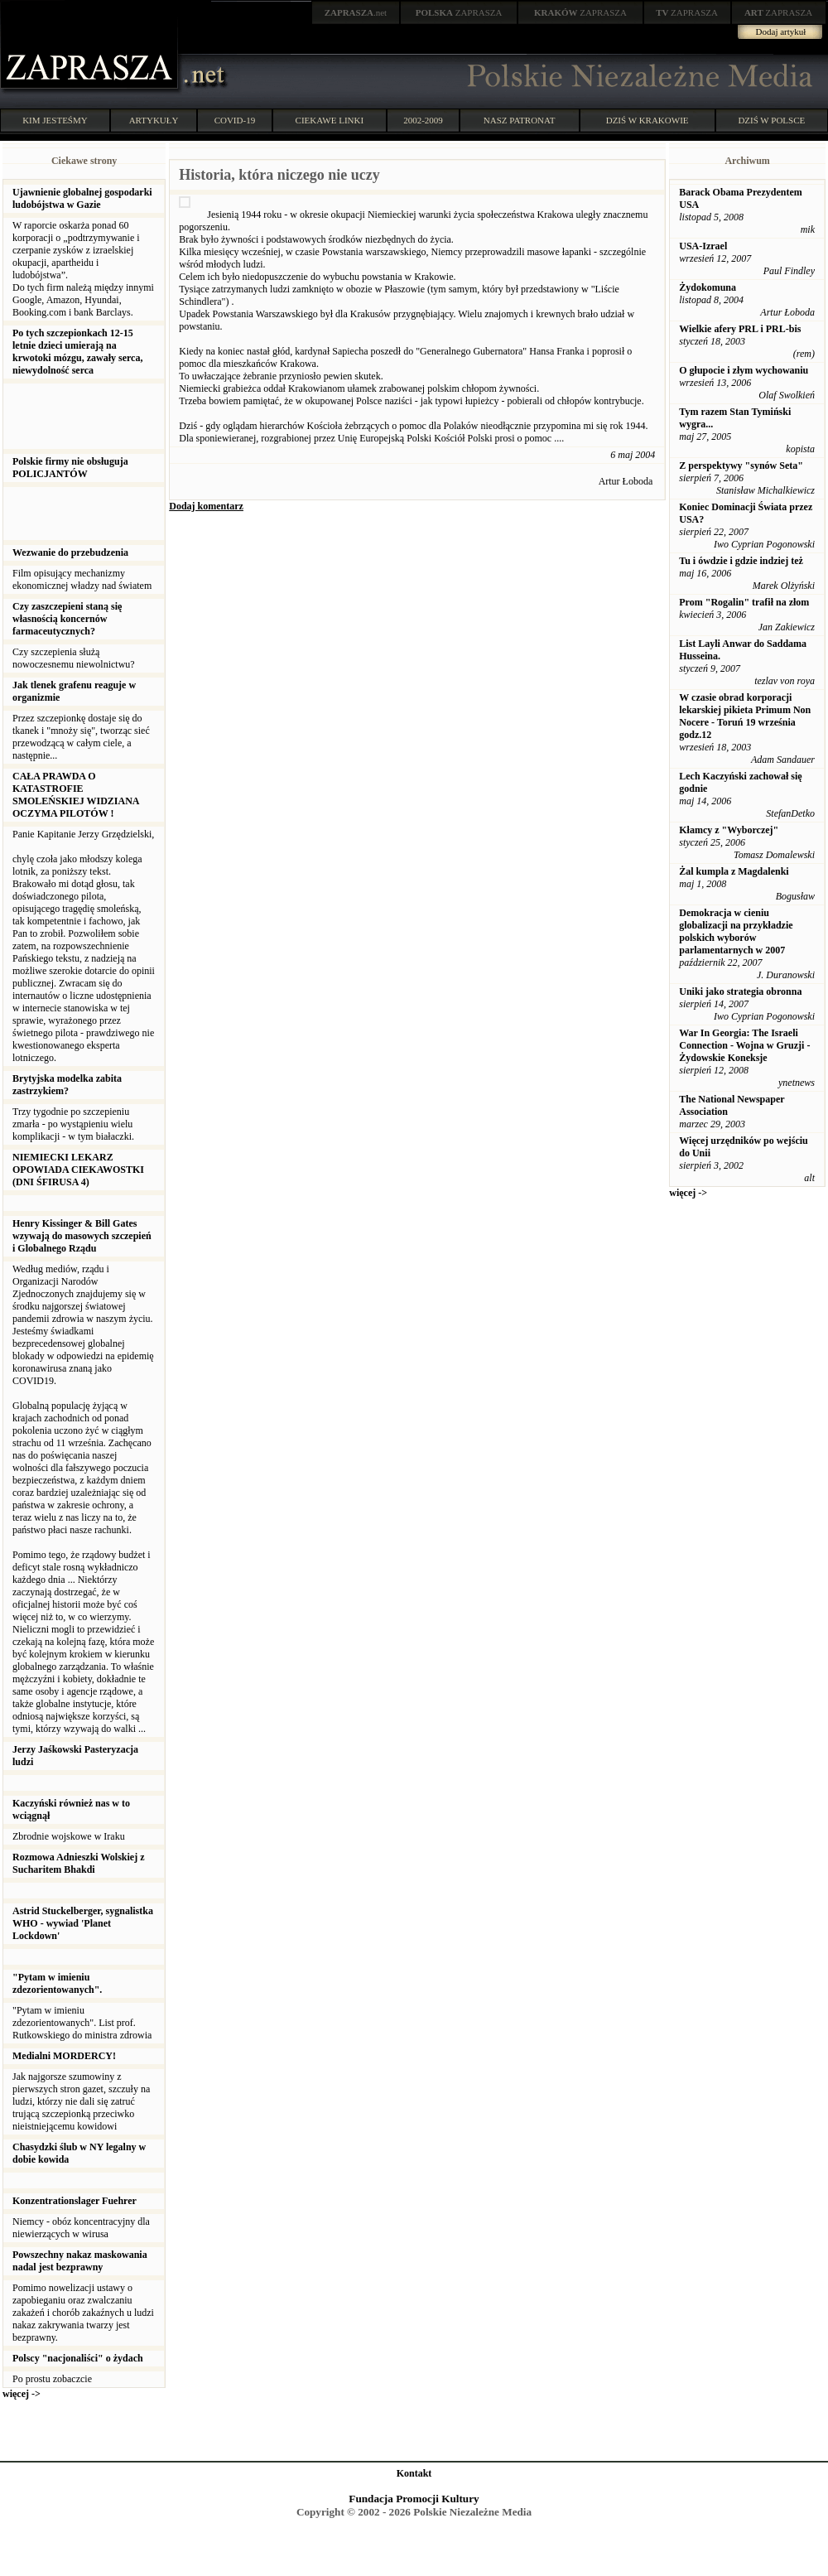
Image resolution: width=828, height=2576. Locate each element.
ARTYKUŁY (154, 120)
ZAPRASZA (459, 12)
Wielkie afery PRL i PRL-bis (740, 329)
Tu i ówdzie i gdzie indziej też (741, 561)
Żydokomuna (707, 287)
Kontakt (414, 2473)
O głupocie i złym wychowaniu (743, 370)
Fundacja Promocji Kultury (414, 2498)
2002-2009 (423, 120)
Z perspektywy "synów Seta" (741, 465)
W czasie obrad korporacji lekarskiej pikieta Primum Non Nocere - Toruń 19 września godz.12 (745, 716)
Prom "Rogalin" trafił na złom (744, 602)
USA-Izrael (703, 246)
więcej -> (21, 2394)
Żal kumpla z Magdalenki (733, 871)
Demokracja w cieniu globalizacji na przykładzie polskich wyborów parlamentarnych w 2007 (735, 931)
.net (356, 12)
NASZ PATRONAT (520, 120)
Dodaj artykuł (781, 31)
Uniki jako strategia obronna (740, 991)
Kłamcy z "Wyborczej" (728, 830)
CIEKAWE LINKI (330, 120)
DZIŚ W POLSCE (771, 120)
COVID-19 (235, 120)
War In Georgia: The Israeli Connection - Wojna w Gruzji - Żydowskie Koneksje (744, 1045)
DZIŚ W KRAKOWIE (647, 120)
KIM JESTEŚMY (55, 120)
